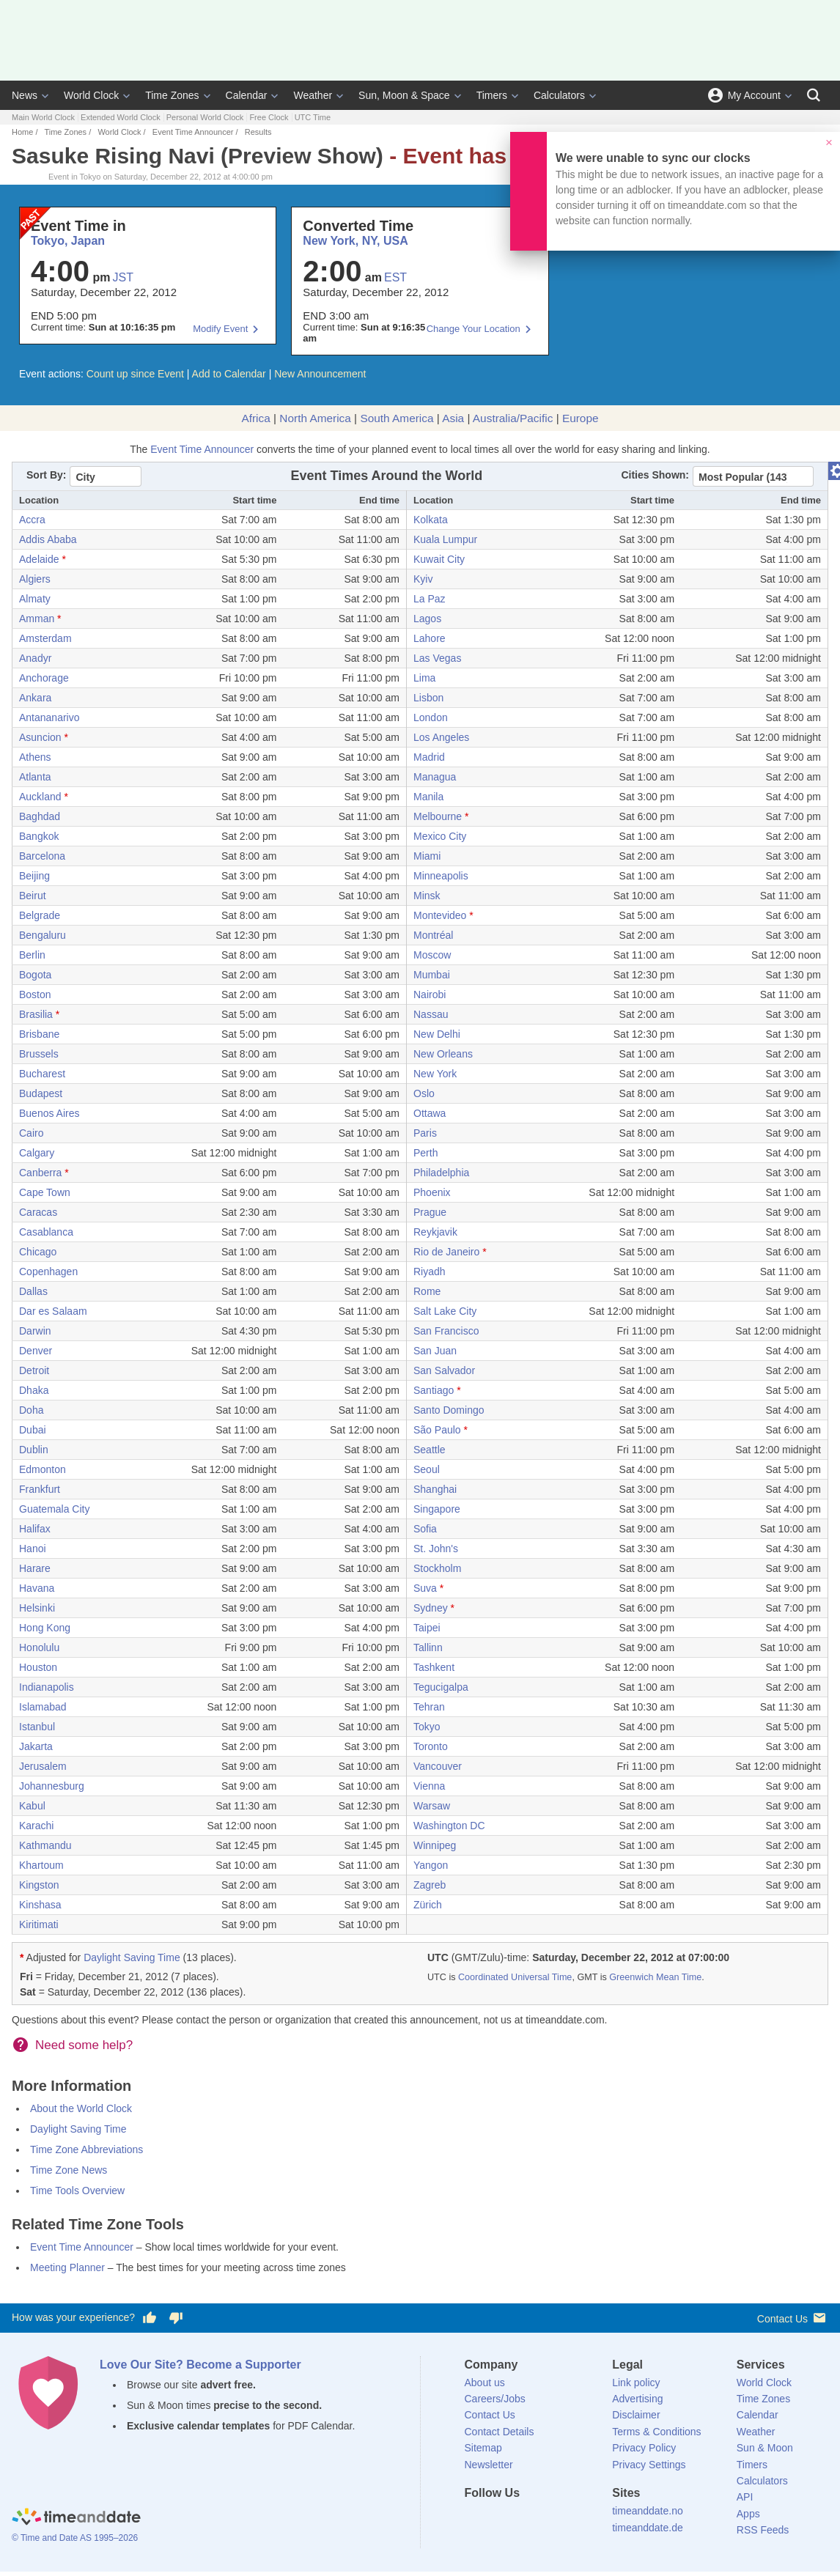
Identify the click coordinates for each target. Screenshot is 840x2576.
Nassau (430, 1014)
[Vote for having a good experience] (149, 2318)
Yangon (430, 1865)
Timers (491, 95)
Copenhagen (48, 1271)
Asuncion (40, 737)
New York (435, 1074)
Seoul (426, 1469)
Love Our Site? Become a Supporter (200, 2364)
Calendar (247, 95)
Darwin (35, 1331)
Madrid (429, 757)
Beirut (32, 895)
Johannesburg (51, 1786)
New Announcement (320, 374)
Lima (424, 678)
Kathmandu (45, 1845)
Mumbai (431, 975)
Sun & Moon (765, 2448)
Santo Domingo (449, 1410)
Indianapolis (46, 1687)
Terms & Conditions (656, 2431)
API (745, 2497)
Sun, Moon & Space (404, 95)
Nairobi (429, 994)
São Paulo (437, 1430)
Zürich (427, 1905)
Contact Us (792, 2318)
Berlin (32, 955)
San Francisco (446, 1331)
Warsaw (431, 1806)
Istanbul (37, 1726)
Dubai (32, 1430)
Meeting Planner (67, 2267)
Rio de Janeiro (446, 1252)
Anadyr (35, 658)
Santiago (433, 1390)
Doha (31, 1410)
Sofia (425, 1529)
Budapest (40, 1093)
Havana (36, 1588)
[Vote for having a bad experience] (176, 2318)
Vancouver (437, 1766)
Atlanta (35, 777)
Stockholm (437, 1568)
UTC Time (313, 117)
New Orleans (443, 1054)
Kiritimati (39, 1924)
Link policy (636, 2382)
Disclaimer (636, 2415)
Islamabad (43, 1707)
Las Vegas (437, 658)
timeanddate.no (647, 2511)
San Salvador (444, 1370)
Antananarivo (49, 717)
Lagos (427, 618)
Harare (35, 1568)
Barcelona (42, 856)
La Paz (429, 599)
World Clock (91, 95)
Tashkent (433, 1667)
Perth (425, 1153)
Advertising (637, 2399)
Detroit (34, 1370)
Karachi (36, 1825)
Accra (32, 519)
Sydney (430, 1608)
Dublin (33, 1449)
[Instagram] (550, 2519)
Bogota (35, 975)
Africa (255, 418)
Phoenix (432, 1192)
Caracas (38, 1212)
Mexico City (439, 836)
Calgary (36, 1153)
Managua (434, 777)
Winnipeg (434, 1845)
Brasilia (36, 1014)
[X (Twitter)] (500, 2519)
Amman (36, 618)
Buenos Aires (49, 1113)
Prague (429, 1212)
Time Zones (172, 95)
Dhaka (33, 1390)
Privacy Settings (648, 2464)
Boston (35, 994)
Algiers (35, 579)
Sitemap (483, 2448)
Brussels (39, 1054)
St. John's (435, 1548)
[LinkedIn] (525, 2519)
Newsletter (489, 2464)
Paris (425, 1133)
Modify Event (220, 328)
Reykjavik (435, 1232)
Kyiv (422, 579)
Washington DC (449, 1825)
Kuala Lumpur (445, 539)
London (430, 717)
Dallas (33, 1291)
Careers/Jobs (495, 2399)
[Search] (813, 95)
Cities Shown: (655, 475)
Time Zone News (68, 2170)
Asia (453, 418)
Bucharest (42, 1074)
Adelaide (39, 559)
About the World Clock (81, 2108)
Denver (35, 1351)
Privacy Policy (644, 2448)
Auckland (40, 796)
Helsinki (37, 1608)
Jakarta (36, 1746)
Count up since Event (135, 374)
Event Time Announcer (193, 132)
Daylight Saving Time (132, 1957)
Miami (427, 856)
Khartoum (41, 1865)
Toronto (430, 1746)
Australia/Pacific (513, 418)
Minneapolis (440, 876)
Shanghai (435, 1489)
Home (22, 132)
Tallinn (428, 1647)
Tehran (429, 1707)
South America (396, 418)
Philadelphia (441, 1172)
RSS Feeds (763, 2530)
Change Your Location (473, 328)
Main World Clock (43, 117)
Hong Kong (44, 1628)
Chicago (37, 1252)
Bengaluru (42, 935)
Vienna (429, 1786)
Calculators (559, 95)
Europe (580, 418)
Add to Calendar (229, 374)
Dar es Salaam (53, 1311)
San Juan (435, 1351)
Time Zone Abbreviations (86, 2149)
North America (315, 418)
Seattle (429, 1449)
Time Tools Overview (77, 2190)
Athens (35, 757)
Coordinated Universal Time (515, 1977)
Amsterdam (45, 638)
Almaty (35, 599)
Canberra (40, 1172)
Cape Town (44, 1192)
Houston (38, 1667)
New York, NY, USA (355, 241)
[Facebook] (476, 2519)
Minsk (427, 895)
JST (123, 277)
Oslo (424, 1093)
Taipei (427, 1628)
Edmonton (42, 1469)
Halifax (35, 1529)
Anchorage (44, 678)
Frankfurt (39, 1489)
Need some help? (84, 2045)
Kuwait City (439, 559)
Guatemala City (54, 1509)
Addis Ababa (48, 539)
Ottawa (429, 1113)
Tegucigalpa (440, 1687)
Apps (748, 2514)
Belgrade (39, 915)
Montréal (433, 935)
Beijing (34, 876)
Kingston (39, 1885)
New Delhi (436, 1034)
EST (395, 277)
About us (485, 2382)
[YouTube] (575, 2519)
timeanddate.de (647, 2527)
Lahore (429, 638)
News (24, 95)
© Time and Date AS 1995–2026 (75, 2538)
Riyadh (429, 1271)
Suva (425, 1588)
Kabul (32, 1806)
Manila (428, 796)
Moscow (432, 955)
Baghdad (39, 816)
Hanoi (32, 1548)
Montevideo (439, 915)
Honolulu (39, 1647)
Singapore (436, 1509)
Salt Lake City (444, 1311)
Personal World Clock (205, 117)
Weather (312, 95)
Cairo (31, 1133)
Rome (427, 1291)
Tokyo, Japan (68, 241)
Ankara (35, 698)
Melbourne (437, 816)
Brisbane (39, 1034)
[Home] (76, 2518)
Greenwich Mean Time (655, 1977)
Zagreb (429, 1885)
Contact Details (499, 2431)
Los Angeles (441, 737)
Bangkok (39, 836)
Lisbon (428, 698)
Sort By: (46, 475)
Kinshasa (40, 1905)
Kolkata (430, 519)
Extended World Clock (121, 117)
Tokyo (427, 1726)
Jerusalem (43, 1766)
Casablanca (46, 1232)
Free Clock (268, 117)
